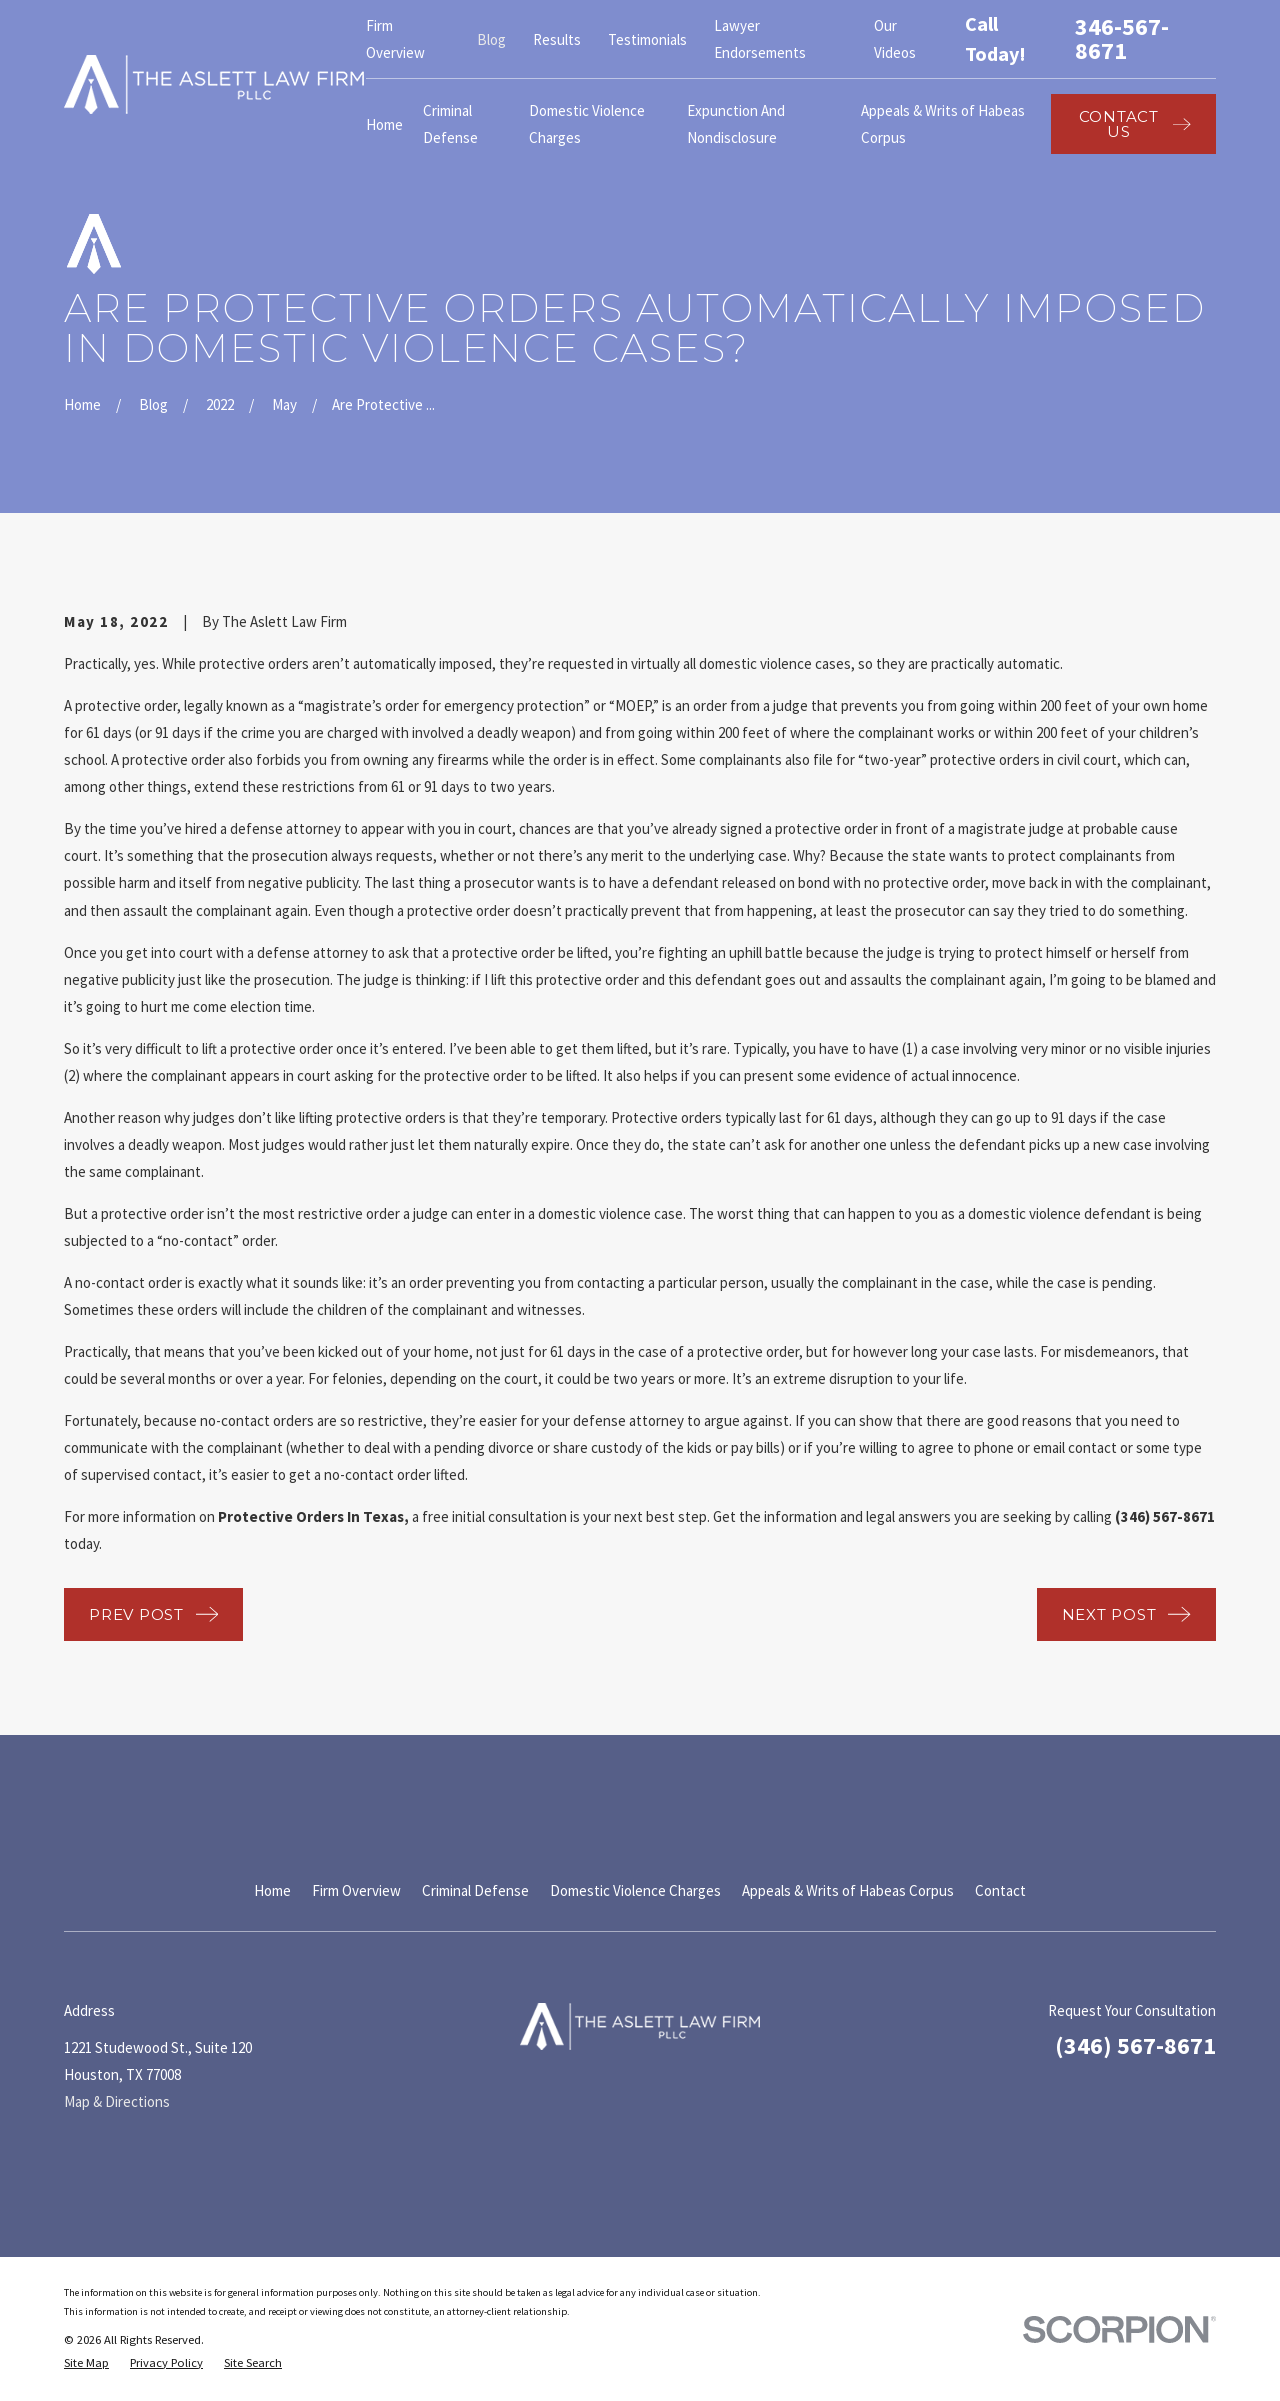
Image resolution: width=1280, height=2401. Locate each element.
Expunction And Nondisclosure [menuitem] (736, 124)
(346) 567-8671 (1135, 2045)
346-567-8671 (1122, 39)
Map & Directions (117, 2101)
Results (557, 39)
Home (272, 1890)
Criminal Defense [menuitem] (450, 124)
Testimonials (647, 39)
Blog (491, 39)
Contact (1000, 1890)
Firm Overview (356, 1890)
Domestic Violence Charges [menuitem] (587, 124)
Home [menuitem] (384, 124)
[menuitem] (86, 2363)
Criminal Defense (475, 1890)
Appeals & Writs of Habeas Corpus (848, 1890)
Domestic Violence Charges (635, 1890)
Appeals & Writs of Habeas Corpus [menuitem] (943, 124)
